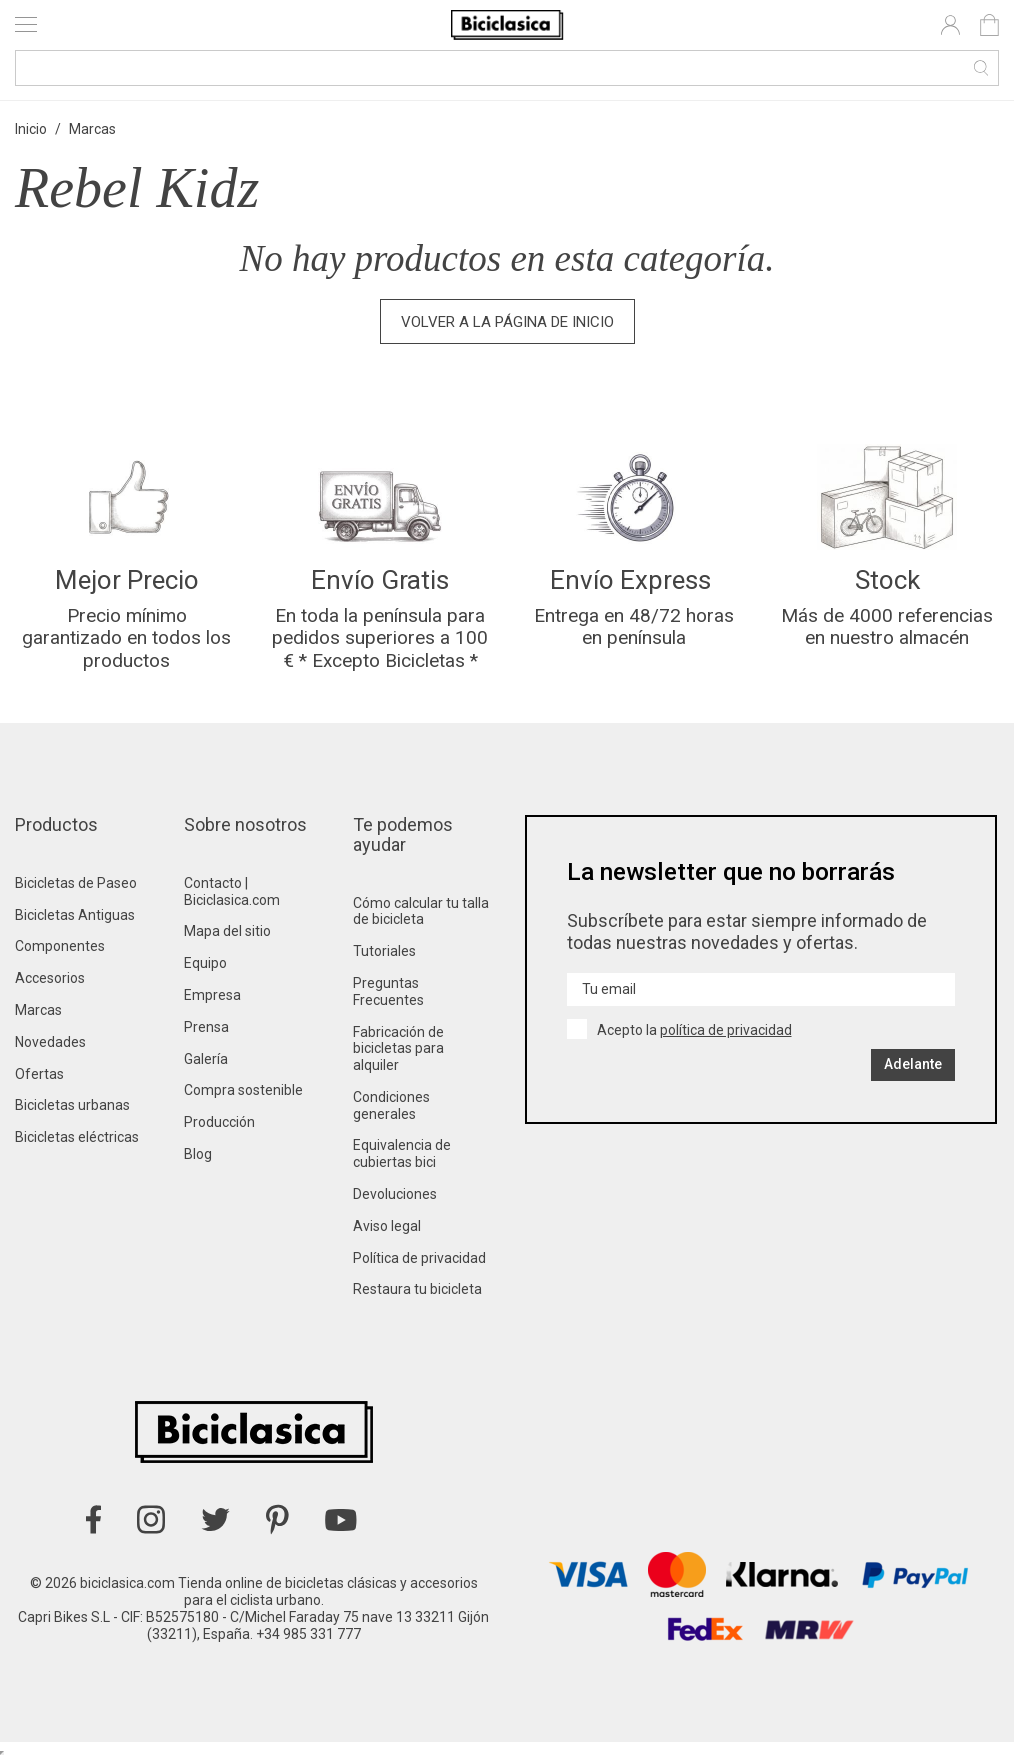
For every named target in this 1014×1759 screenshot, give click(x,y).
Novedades (50, 1042)
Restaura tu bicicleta (417, 1289)
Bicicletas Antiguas (75, 915)
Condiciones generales (391, 1105)
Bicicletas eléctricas (77, 1137)
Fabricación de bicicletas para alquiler (398, 1049)
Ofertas (39, 1074)
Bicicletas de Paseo (76, 883)
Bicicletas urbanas (72, 1105)
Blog (198, 1154)
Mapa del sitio (227, 931)
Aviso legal (387, 1226)
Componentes (60, 946)
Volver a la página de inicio (507, 322)
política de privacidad (726, 1030)
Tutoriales (384, 951)
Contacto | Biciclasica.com (232, 891)
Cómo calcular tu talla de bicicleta (421, 911)
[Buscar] (507, 68)
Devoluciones (395, 1194)
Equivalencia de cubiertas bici (402, 1153)
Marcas (38, 1010)
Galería (206, 1059)
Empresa (212, 995)
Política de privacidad (419, 1258)
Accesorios (50, 978)
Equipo (205, 963)
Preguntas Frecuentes (388, 991)
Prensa (206, 1027)
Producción (219, 1122)
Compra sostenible (243, 1090)
